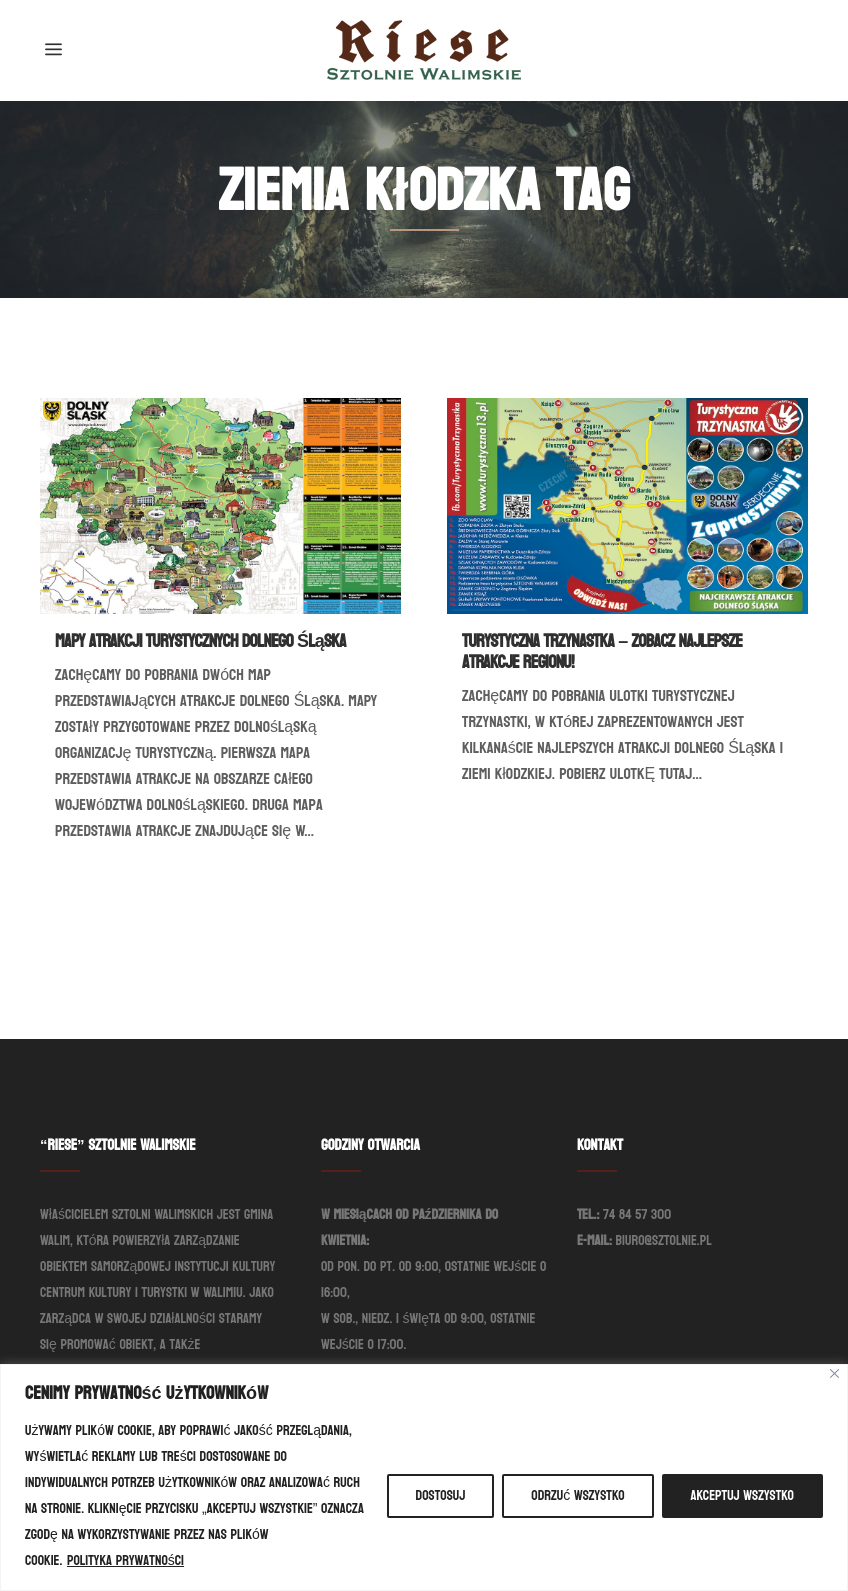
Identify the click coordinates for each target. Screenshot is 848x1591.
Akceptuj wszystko (742, 1495)
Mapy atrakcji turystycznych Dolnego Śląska (200, 641)
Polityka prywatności (125, 1560)
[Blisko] (834, 1373)
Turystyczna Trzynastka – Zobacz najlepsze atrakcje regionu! (602, 652)
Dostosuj (441, 1495)
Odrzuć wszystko (577, 1495)
